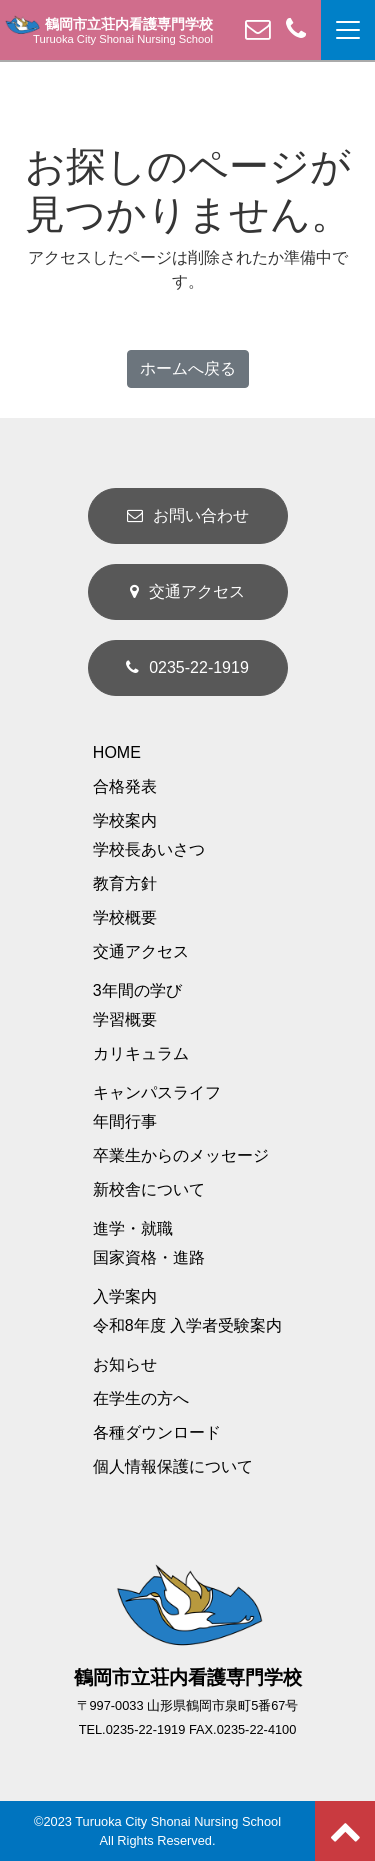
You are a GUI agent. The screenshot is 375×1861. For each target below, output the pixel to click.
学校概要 (125, 917)
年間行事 (125, 1121)
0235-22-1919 (187, 667)
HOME (117, 752)
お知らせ (125, 1364)
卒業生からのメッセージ (181, 1155)
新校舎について (149, 1189)
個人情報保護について (173, 1466)
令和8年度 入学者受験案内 (187, 1325)
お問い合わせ (188, 515)
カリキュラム (141, 1053)
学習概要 (125, 1019)
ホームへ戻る (188, 368)
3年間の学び (137, 990)
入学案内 (125, 1296)
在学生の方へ (141, 1398)
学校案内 (125, 820)
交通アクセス (187, 591)
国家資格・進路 (149, 1257)
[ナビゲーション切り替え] (348, 30)
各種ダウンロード (157, 1432)
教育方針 (125, 883)
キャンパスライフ (157, 1092)
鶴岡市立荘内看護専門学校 (109, 25)
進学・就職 (133, 1228)
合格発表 (125, 786)
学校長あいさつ (149, 849)
